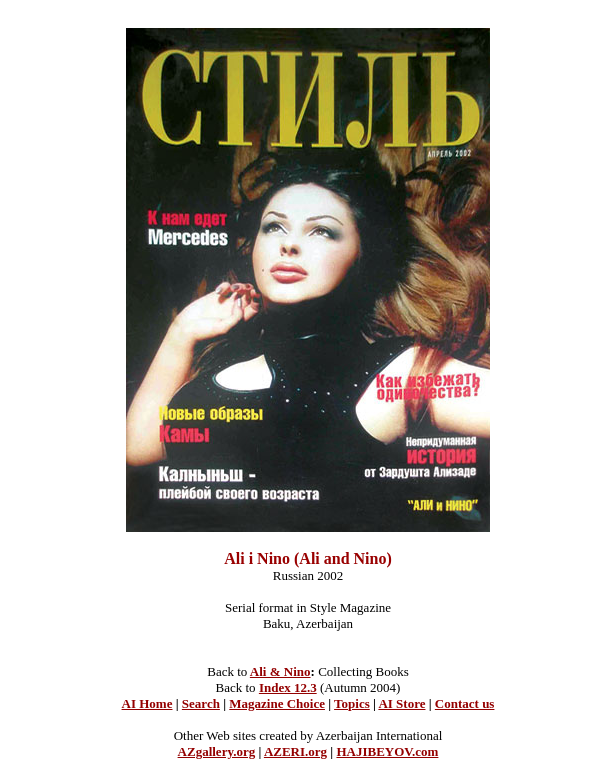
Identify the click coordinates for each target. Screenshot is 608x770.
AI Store (401, 703)
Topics (352, 703)
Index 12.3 (288, 687)
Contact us (465, 703)
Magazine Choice (277, 703)
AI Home (147, 703)
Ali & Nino (280, 671)
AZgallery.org (217, 751)
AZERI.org (295, 751)
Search (201, 703)
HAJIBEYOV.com (387, 751)
